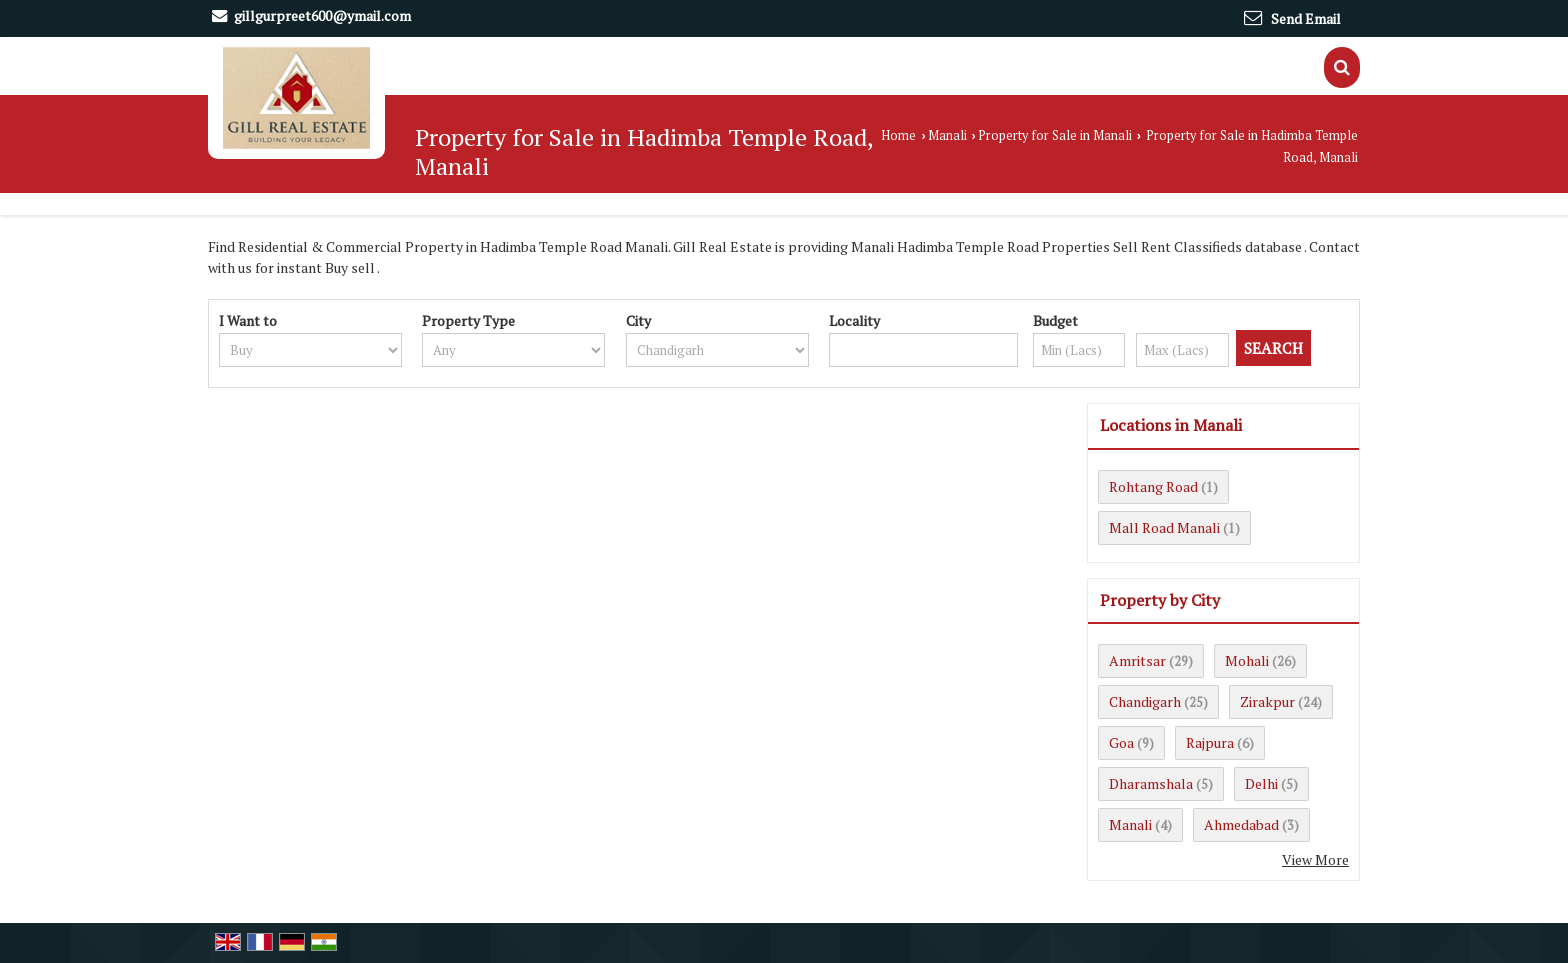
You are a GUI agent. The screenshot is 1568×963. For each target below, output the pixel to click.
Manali (947, 135)
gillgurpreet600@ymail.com (322, 15)
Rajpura (1210, 742)
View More (1315, 859)
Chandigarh (1145, 701)
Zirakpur (1267, 701)
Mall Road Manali (1164, 527)
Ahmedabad (1241, 824)
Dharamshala (1151, 783)
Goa (1121, 742)
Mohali (1247, 660)
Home (898, 135)
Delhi (1261, 783)
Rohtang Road (1153, 486)
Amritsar (1137, 660)
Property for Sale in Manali (1055, 135)
